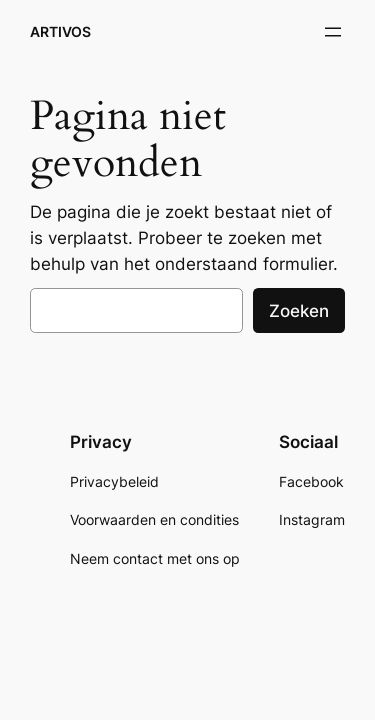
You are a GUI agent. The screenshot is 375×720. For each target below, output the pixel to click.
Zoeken (299, 311)
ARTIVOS (60, 31)
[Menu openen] (333, 32)
